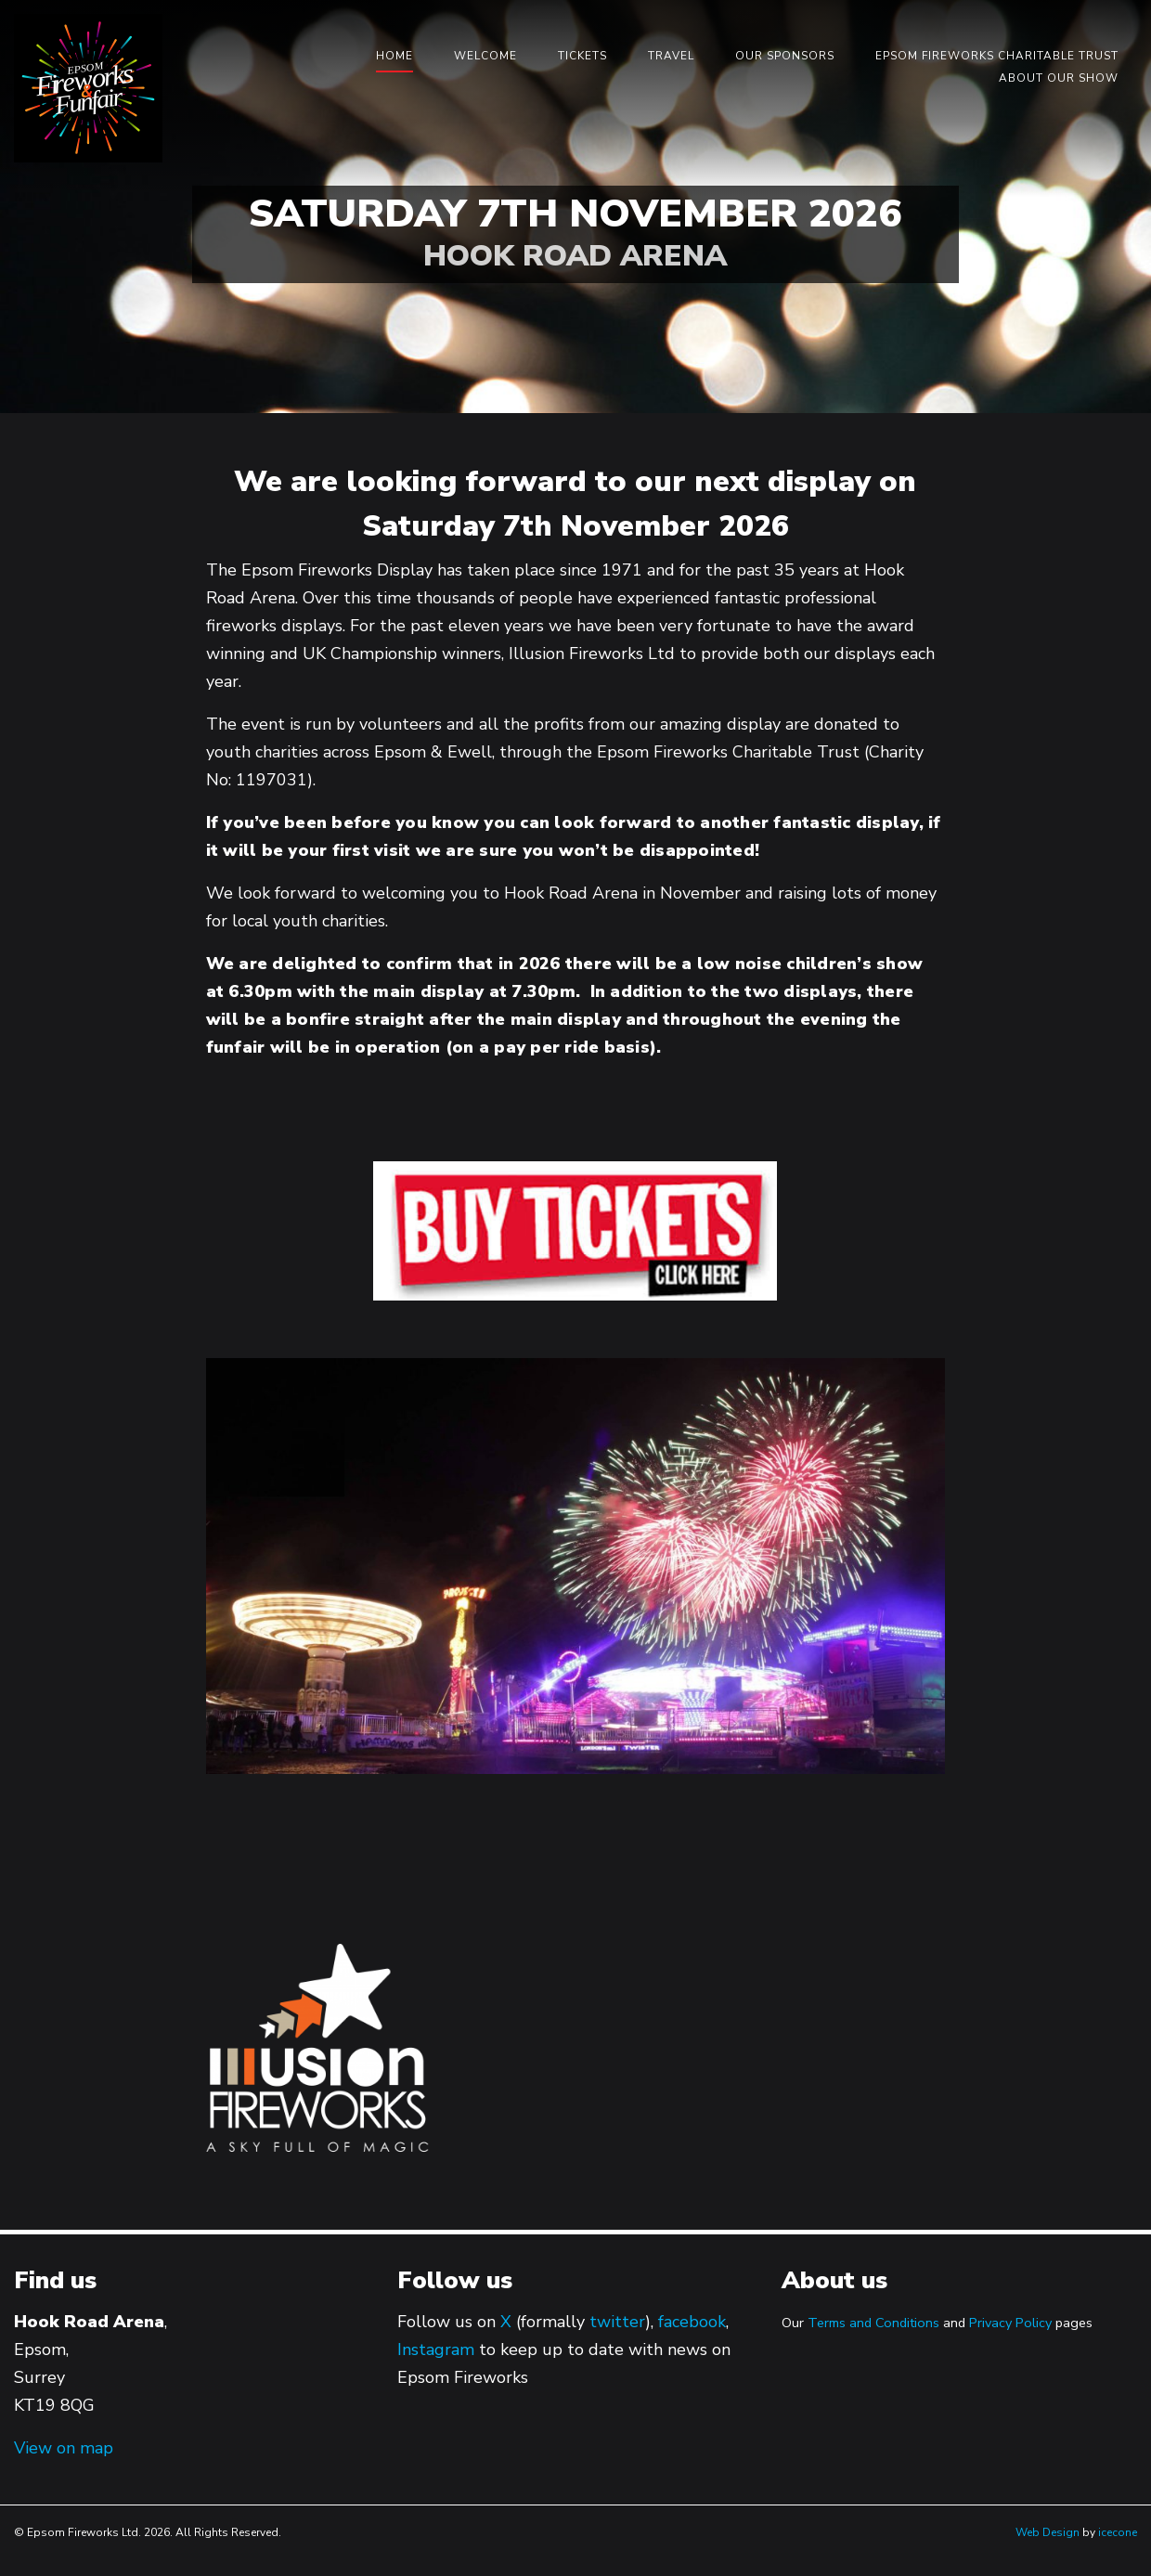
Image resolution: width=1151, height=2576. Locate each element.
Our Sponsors (784, 55)
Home (394, 55)
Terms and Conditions (873, 2322)
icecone (1117, 2532)
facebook (692, 2322)
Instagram (435, 2349)
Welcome (485, 55)
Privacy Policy (1010, 2322)
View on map (63, 2448)
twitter (617, 2322)
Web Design (1047, 2532)
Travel (671, 55)
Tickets (582, 55)
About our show (1059, 78)
